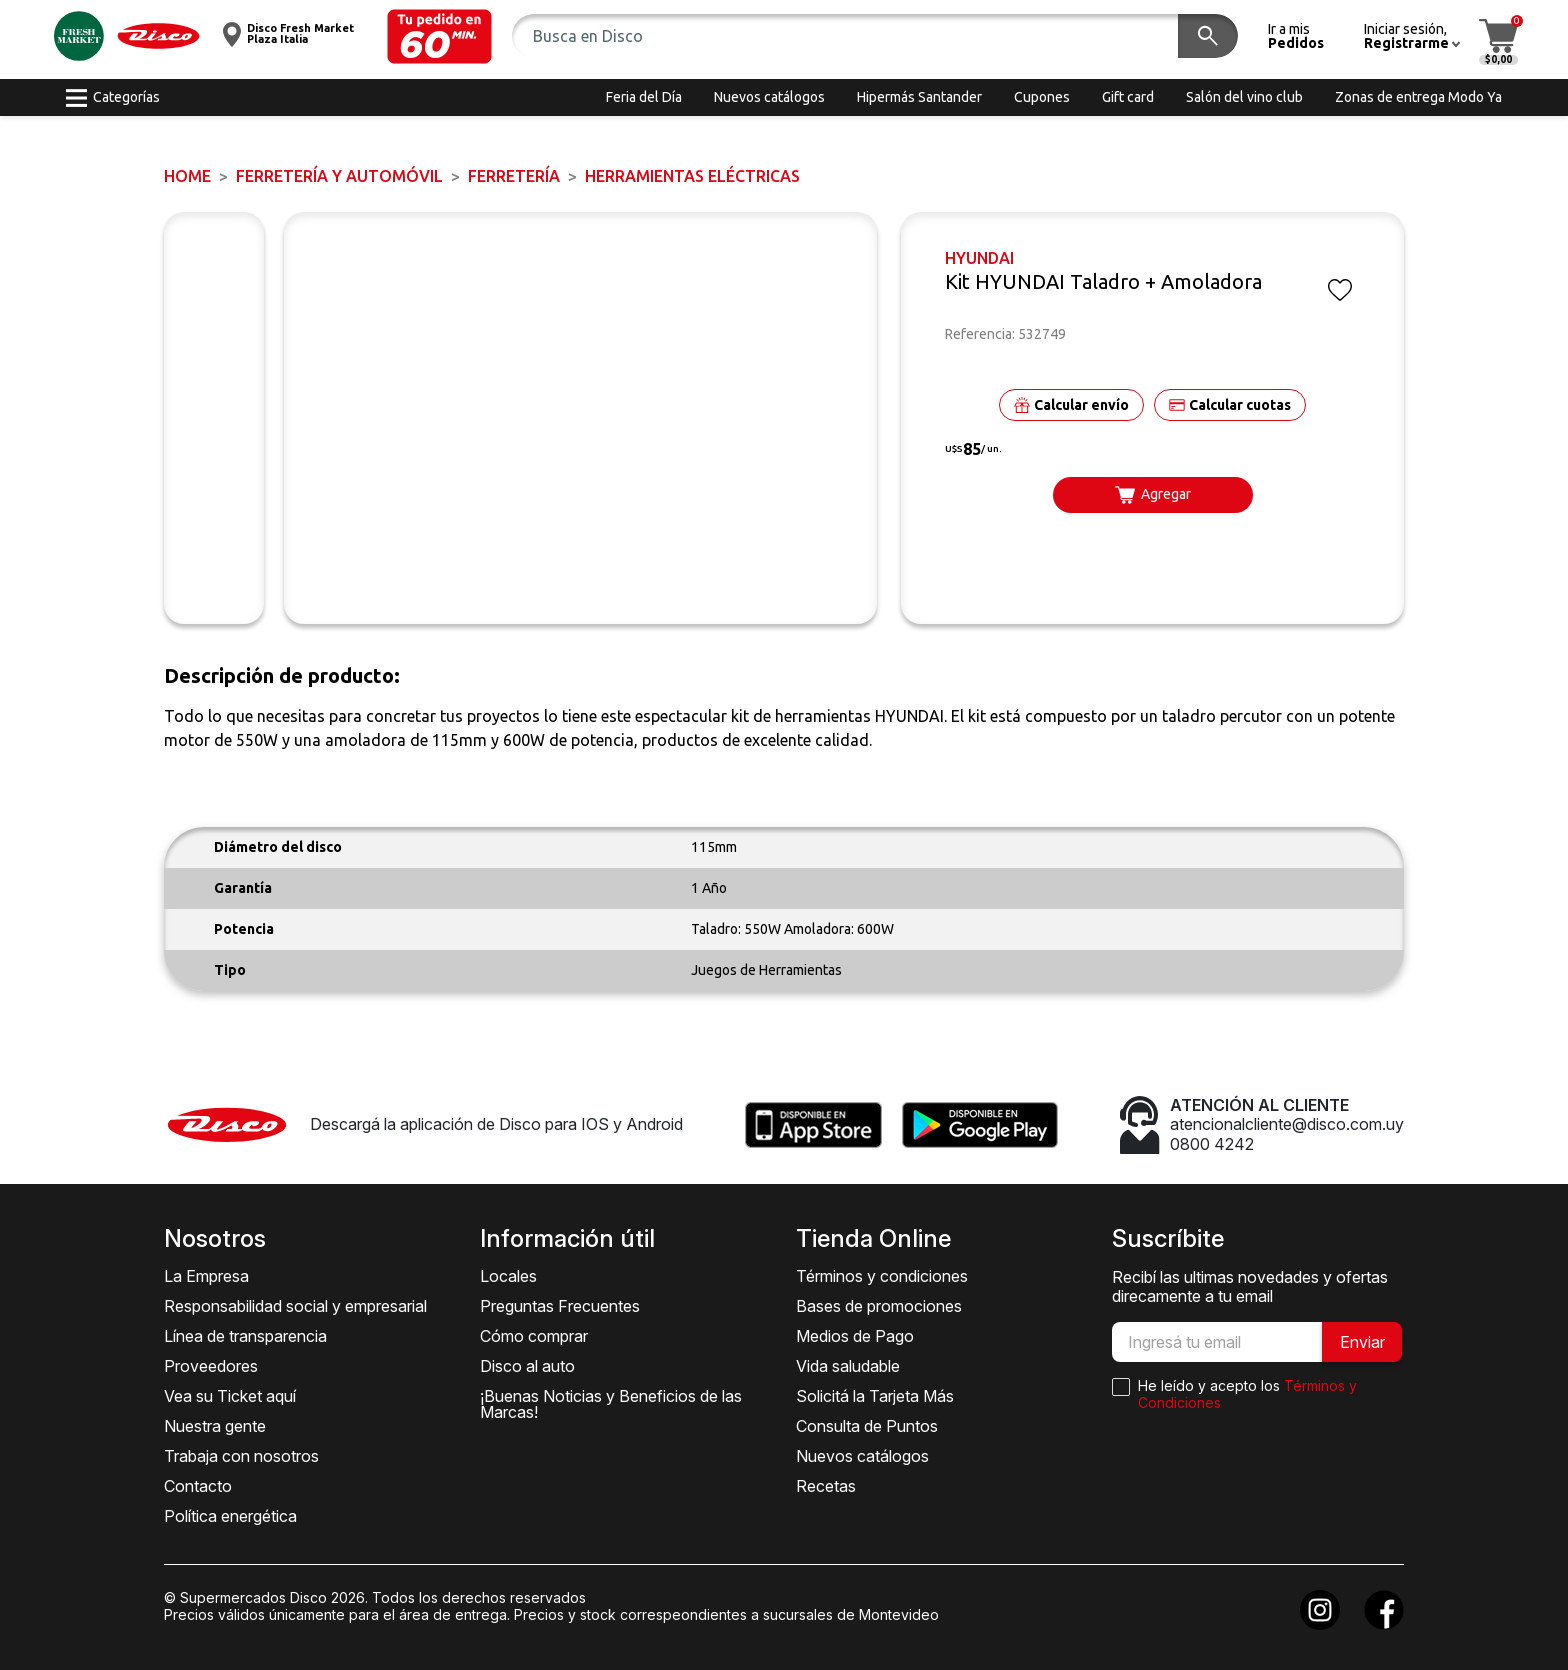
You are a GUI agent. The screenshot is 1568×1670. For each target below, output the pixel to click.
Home (187, 176)
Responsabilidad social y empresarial (295, 1306)
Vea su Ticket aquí (230, 1396)
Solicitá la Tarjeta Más (875, 1396)
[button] (439, 36)
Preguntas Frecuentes (560, 1306)
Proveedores (211, 1366)
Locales (508, 1276)
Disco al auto (527, 1366)
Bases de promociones (879, 1306)
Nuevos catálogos (862, 1456)
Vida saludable (848, 1366)
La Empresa (206, 1276)
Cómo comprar (534, 1336)
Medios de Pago (855, 1336)
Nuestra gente (215, 1426)
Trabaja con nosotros (241, 1456)
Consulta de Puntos (867, 1426)
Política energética (230, 1516)
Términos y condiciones (882, 1276)
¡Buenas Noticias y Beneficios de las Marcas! (611, 1404)
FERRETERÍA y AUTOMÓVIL (339, 176)
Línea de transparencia (245, 1336)
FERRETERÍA (514, 176)
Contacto (198, 1486)
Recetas (826, 1486)
